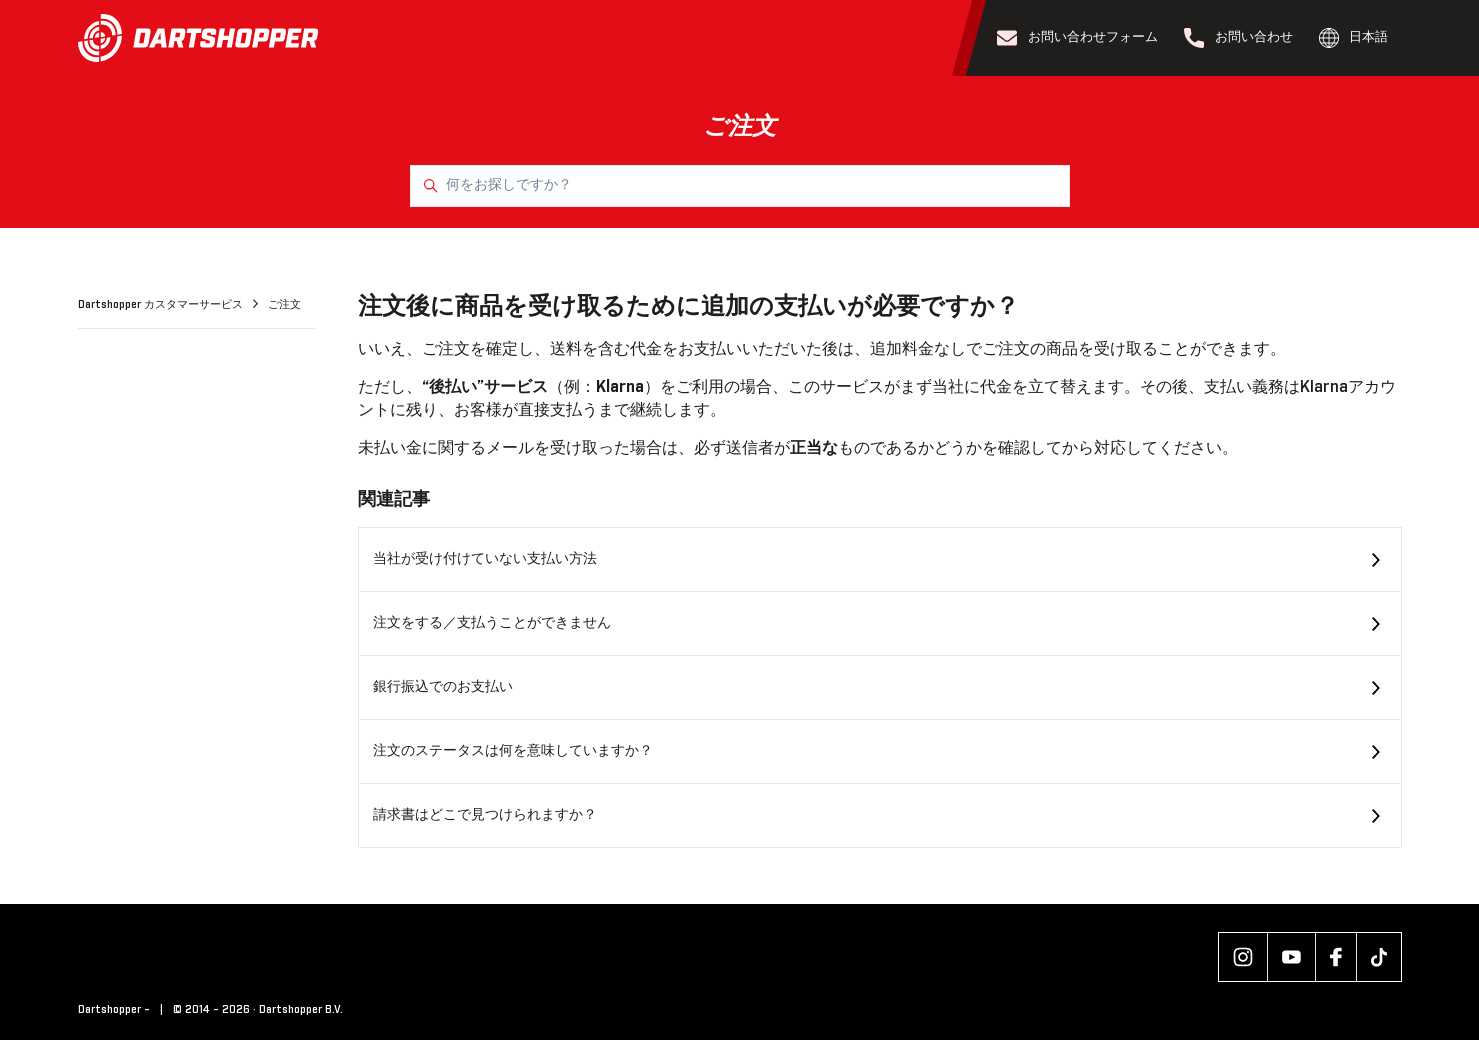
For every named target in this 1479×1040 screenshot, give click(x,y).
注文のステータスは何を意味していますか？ (513, 751)
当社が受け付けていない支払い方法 (485, 559)
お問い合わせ (1238, 38)
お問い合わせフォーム (1077, 38)
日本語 (1354, 38)
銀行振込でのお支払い (443, 687)
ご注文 (284, 305)
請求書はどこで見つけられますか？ (485, 815)
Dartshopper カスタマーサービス (162, 305)
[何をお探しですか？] (740, 186)
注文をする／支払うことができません (492, 623)
